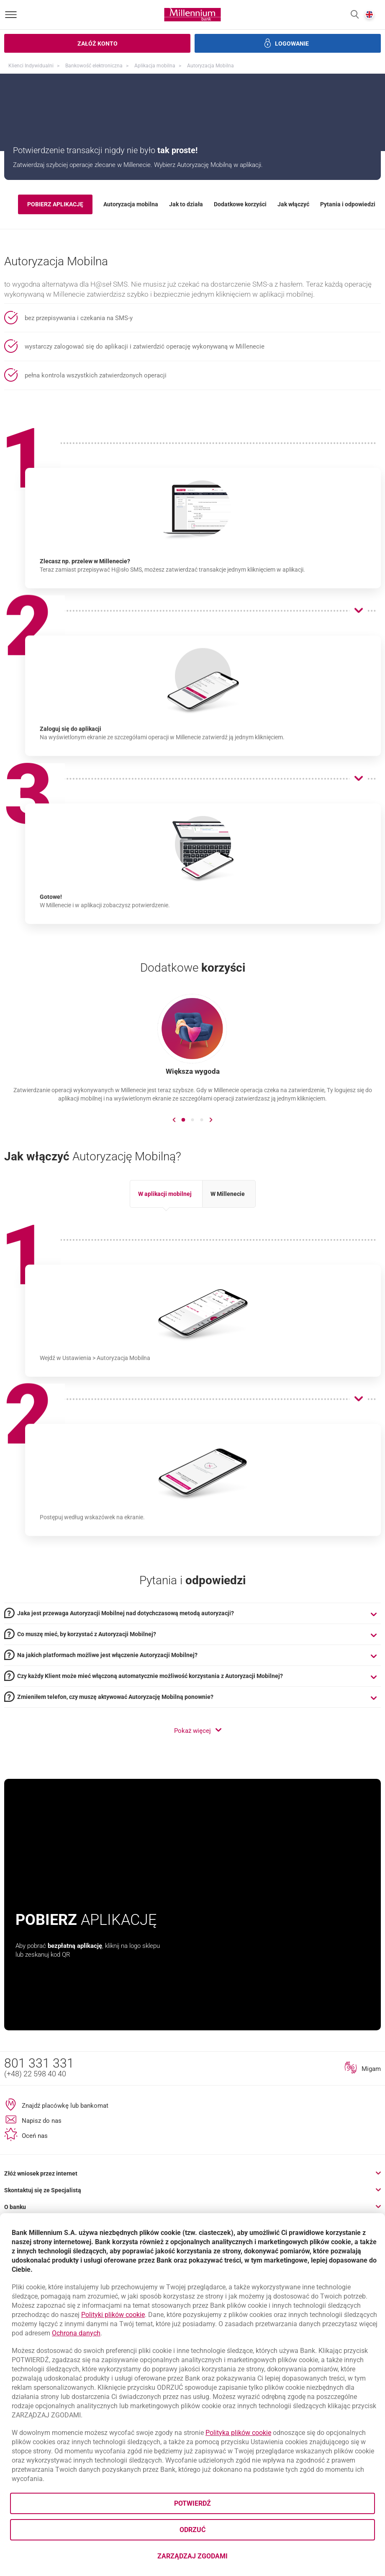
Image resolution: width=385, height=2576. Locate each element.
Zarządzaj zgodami (225, 2558)
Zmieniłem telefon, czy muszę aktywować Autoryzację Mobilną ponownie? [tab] (115, 1809)
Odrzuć (192, 2530)
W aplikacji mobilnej (165, 1306)
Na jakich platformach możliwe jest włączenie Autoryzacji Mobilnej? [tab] (107, 1768)
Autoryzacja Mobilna (210, 66)
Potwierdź (192, 2503)
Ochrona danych (76, 2333)
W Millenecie (227, 1306)
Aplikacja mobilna (154, 66)
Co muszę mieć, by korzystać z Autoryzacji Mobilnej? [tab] (86, 1747)
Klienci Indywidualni (31, 66)
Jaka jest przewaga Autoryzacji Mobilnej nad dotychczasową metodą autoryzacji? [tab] (125, 1726)
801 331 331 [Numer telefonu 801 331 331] (39, 2176)
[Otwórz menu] (11, 14)
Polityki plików (113, 2315)
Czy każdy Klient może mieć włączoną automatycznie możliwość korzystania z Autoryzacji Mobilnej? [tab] (150, 1789)
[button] (354, 15)
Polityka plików (238, 2433)
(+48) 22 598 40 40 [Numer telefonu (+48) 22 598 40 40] (35, 2186)
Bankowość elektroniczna (94, 66)
